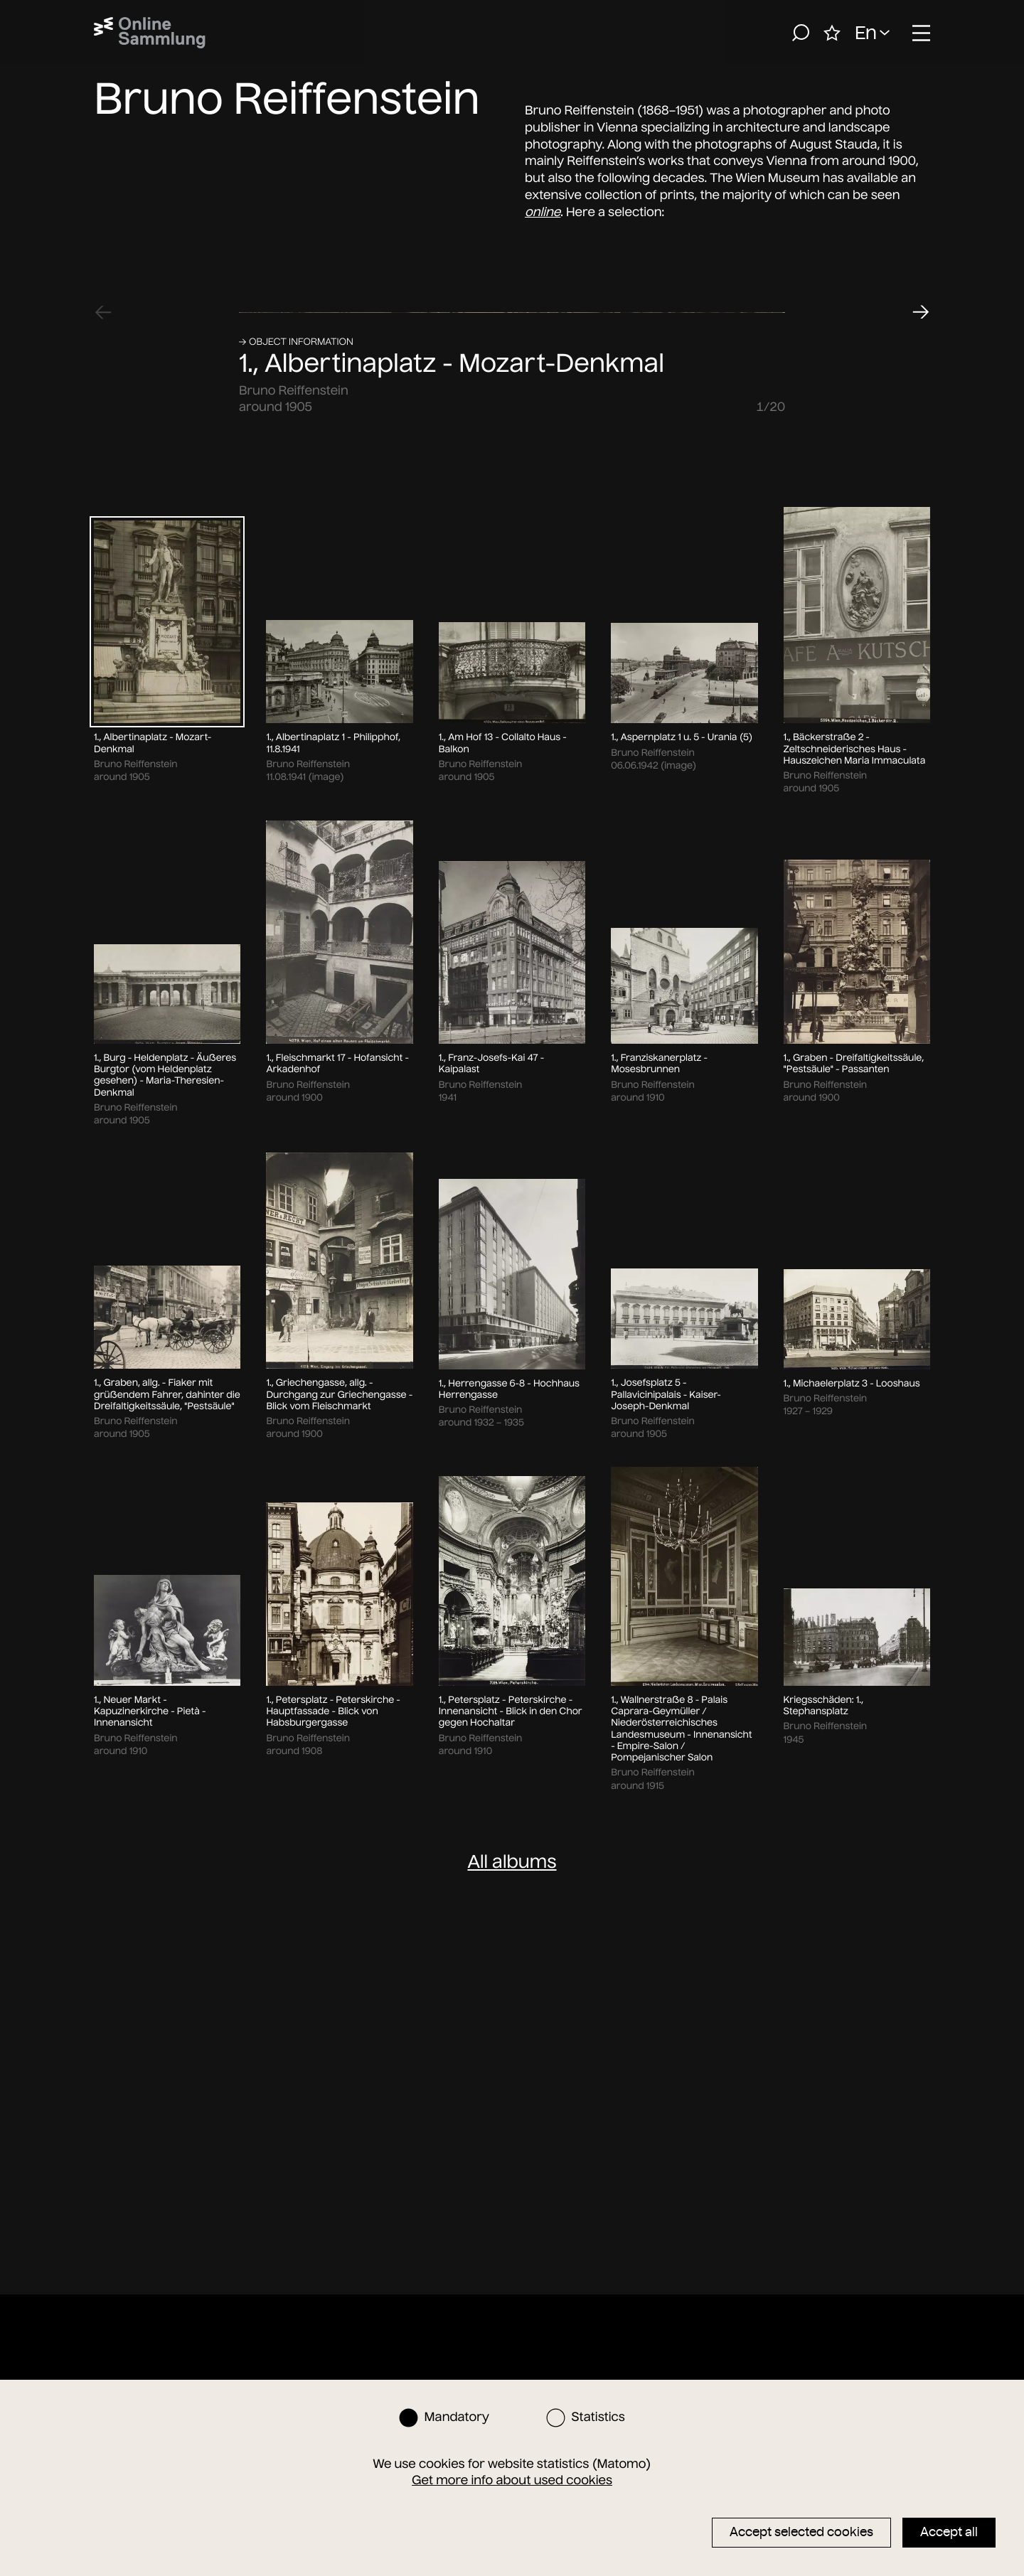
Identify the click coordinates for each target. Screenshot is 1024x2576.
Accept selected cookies (801, 2532)
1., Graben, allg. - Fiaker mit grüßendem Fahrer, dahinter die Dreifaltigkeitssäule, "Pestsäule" (167, 2149)
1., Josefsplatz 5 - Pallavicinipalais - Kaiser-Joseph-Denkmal (666, 2149)
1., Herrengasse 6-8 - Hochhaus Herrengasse (509, 2144)
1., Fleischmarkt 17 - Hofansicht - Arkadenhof (337, 1818)
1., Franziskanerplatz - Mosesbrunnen (659, 1818)
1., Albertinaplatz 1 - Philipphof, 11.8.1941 (333, 1498)
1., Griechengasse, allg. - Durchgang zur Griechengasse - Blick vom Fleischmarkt (339, 2149)
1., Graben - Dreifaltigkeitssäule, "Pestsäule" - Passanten (854, 1818)
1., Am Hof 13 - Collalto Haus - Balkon (503, 1498)
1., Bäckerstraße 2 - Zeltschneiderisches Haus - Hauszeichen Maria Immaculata (855, 1504)
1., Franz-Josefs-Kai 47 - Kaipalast (491, 1818)
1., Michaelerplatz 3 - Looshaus (852, 2138)
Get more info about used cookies (512, 2480)
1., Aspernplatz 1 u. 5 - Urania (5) (681, 1492)
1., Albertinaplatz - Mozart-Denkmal (451, 1118)
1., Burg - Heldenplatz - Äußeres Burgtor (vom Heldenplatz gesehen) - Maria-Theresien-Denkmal (165, 1830)
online (542, 212)
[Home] (149, 32)
